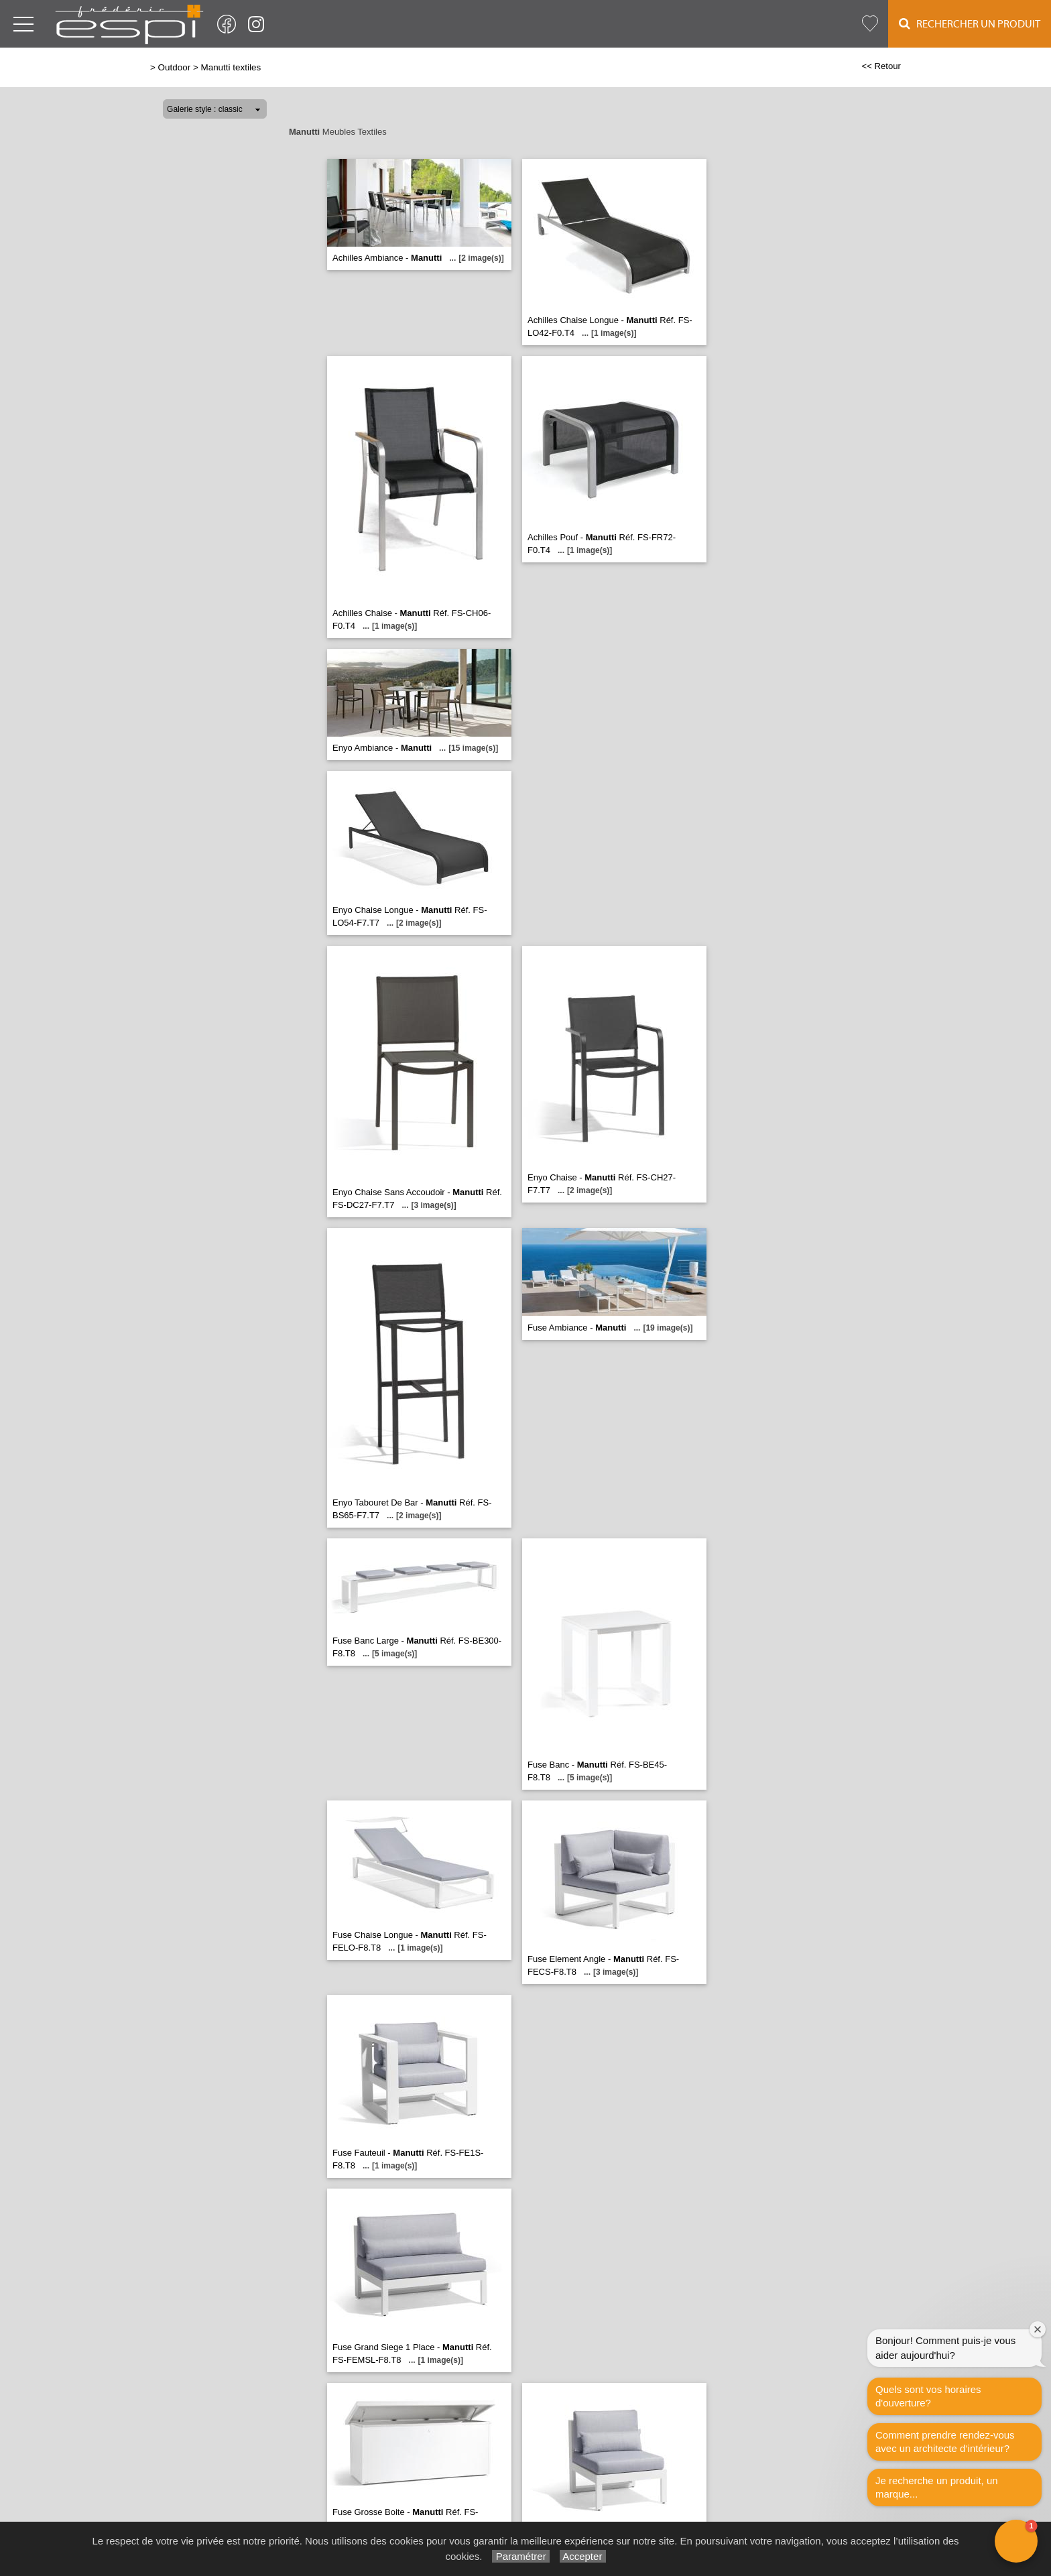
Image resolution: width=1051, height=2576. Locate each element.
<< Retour (881, 66)
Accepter (582, 2556)
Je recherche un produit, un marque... (936, 2487)
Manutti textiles (230, 67)
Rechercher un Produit (969, 23)
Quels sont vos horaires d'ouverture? (928, 2396)
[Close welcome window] (1038, 2329)
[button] (1016, 2541)
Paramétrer (520, 2556)
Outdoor (174, 67)
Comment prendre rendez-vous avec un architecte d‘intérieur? (945, 2441)
